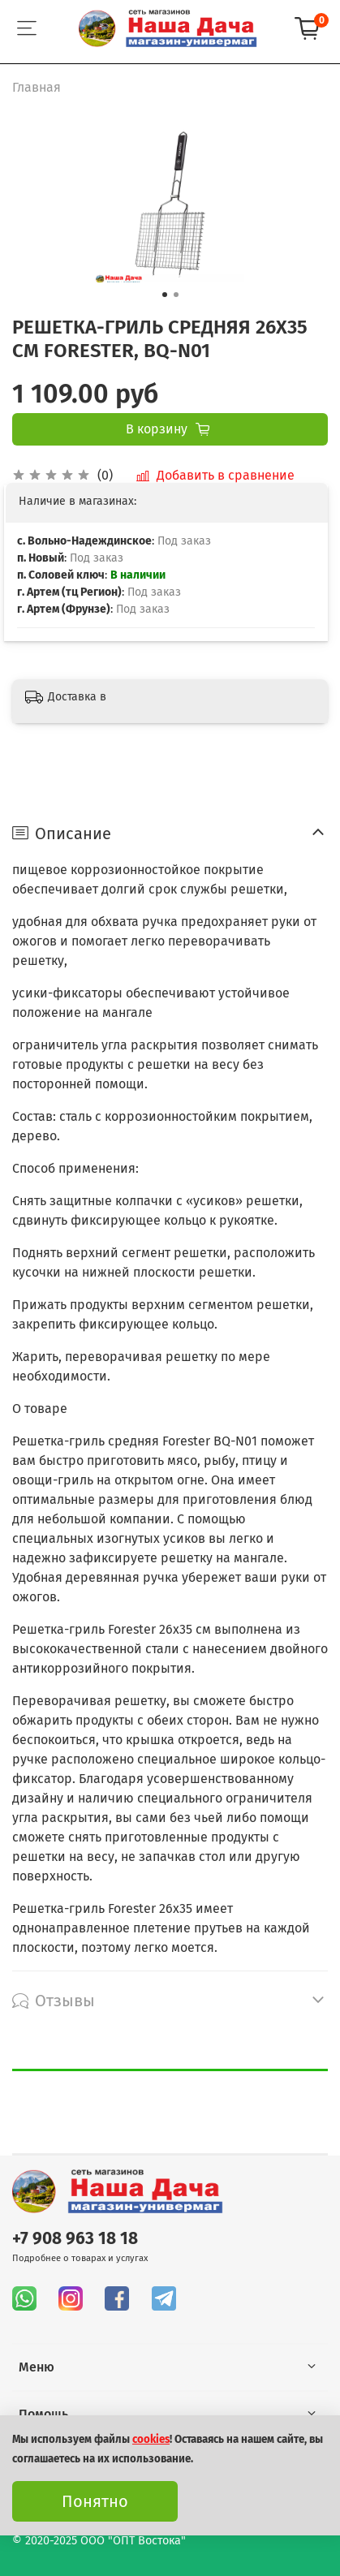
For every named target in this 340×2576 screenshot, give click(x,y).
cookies (151, 2439)
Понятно (95, 2501)
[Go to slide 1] (164, 294)
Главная (36, 87)
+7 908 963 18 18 (75, 2239)
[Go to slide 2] (176, 294)
